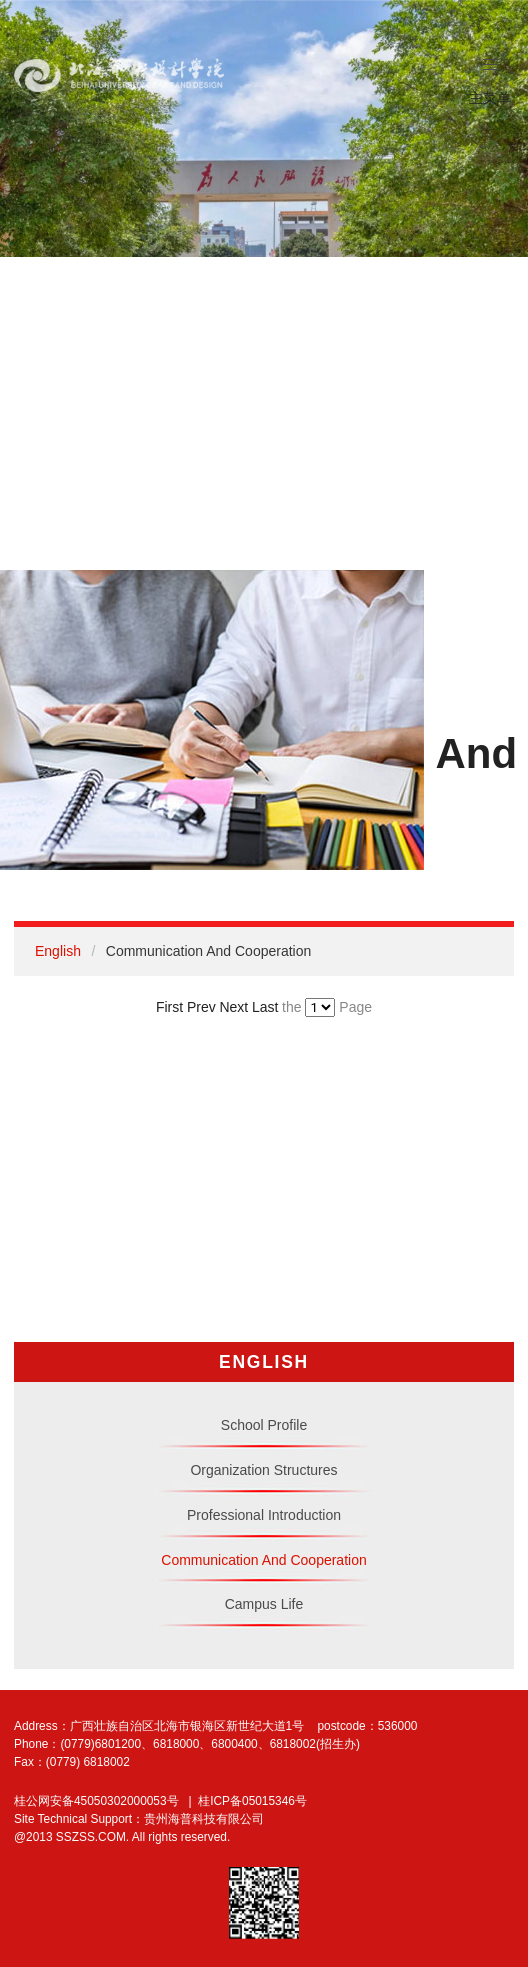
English (58, 951)
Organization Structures (263, 1470)
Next (233, 1007)
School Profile (264, 1425)
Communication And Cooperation (263, 1560)
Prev (201, 1007)
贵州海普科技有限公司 (204, 1819)
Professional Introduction (264, 1515)
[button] (492, 65)
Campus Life (264, 1604)
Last (265, 1007)
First (169, 1007)
